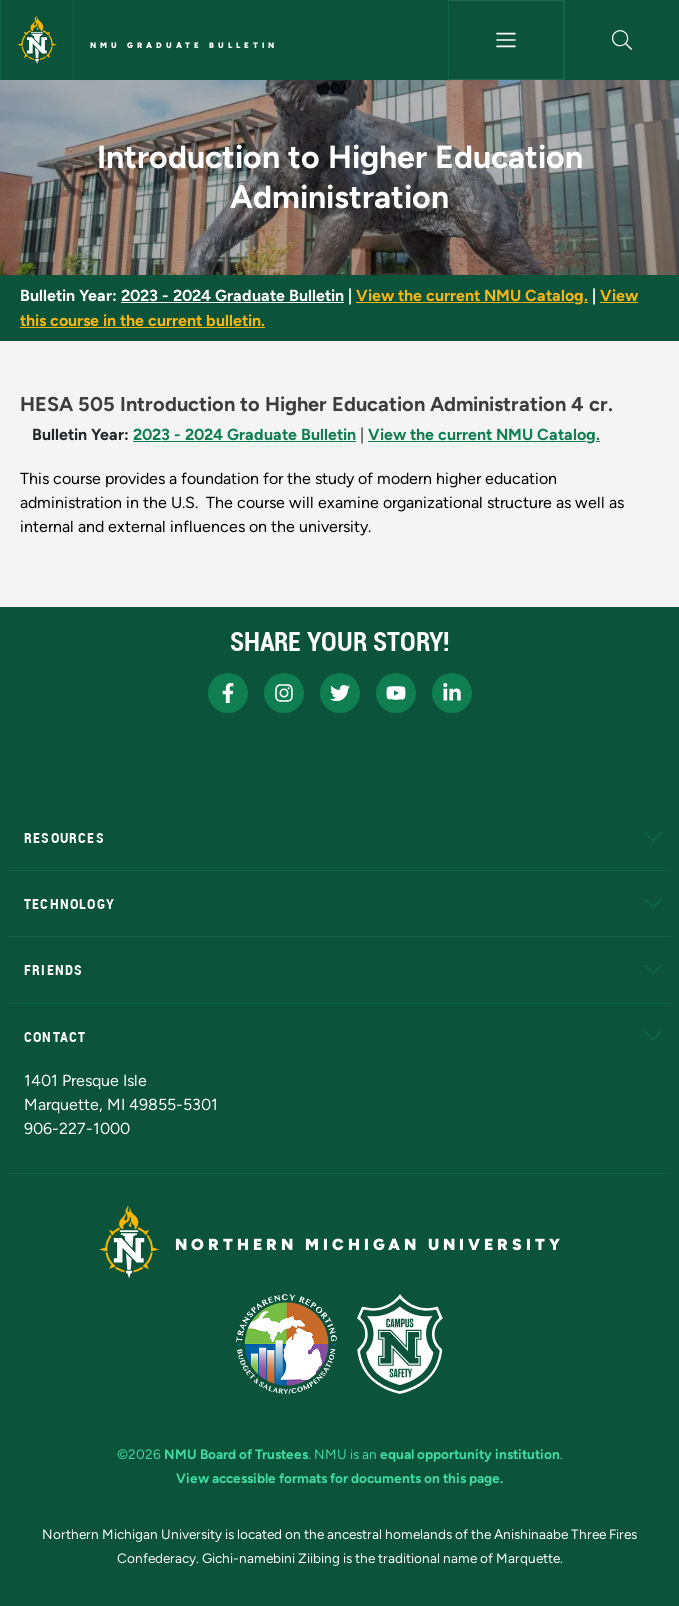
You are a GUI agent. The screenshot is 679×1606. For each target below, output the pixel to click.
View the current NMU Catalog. (472, 295)
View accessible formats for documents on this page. (339, 1478)
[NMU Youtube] (396, 693)
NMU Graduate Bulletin (184, 45)
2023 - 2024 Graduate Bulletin (232, 295)
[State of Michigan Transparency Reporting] (286, 1344)
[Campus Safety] (400, 1344)
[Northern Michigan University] (37, 40)
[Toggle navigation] (505, 40)
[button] (622, 40)
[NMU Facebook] (228, 693)
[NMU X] (340, 693)
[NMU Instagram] (284, 693)
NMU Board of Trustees (236, 1454)
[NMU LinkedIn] (452, 693)
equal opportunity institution (470, 1454)
